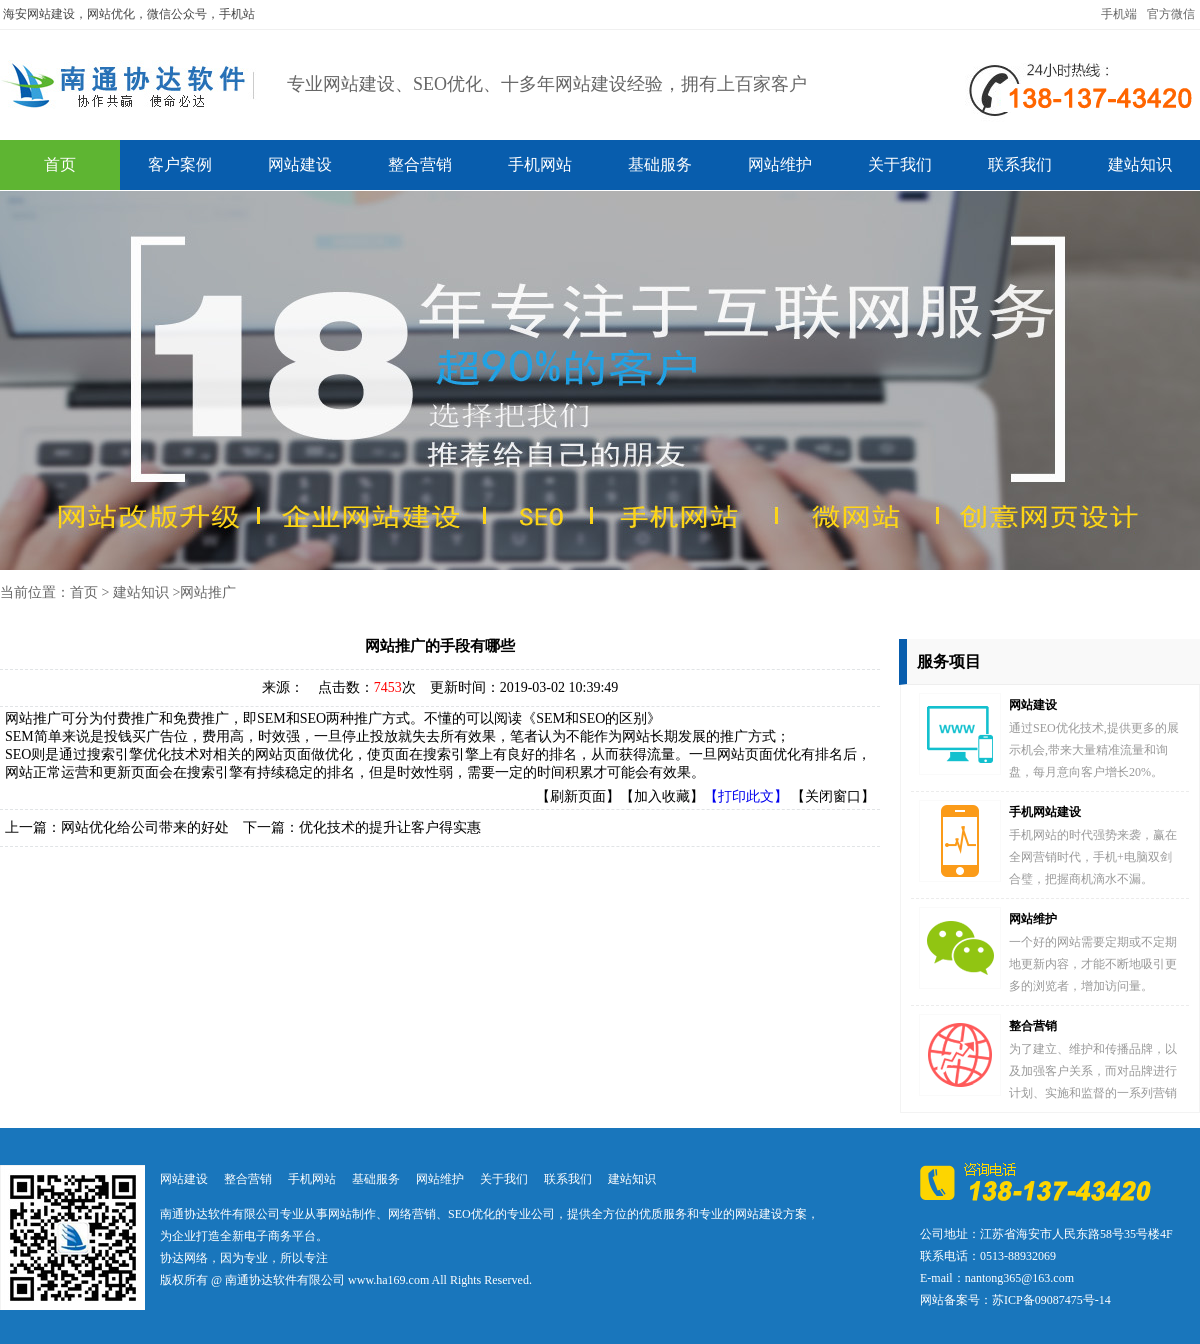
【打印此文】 (746, 796)
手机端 (1119, 14)
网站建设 (300, 164)
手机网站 (540, 164)
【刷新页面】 (578, 796)
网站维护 (780, 164)
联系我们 (1020, 164)
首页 (60, 164)
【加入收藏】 (662, 796)
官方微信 (1171, 14)
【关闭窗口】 (833, 796)
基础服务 (660, 164)
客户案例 (180, 164)
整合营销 (420, 164)
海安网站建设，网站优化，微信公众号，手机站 (129, 14)
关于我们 (900, 164)
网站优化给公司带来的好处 (145, 827)
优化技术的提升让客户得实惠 (390, 827)
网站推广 (208, 592)
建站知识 (1140, 164)
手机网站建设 (1045, 812)
